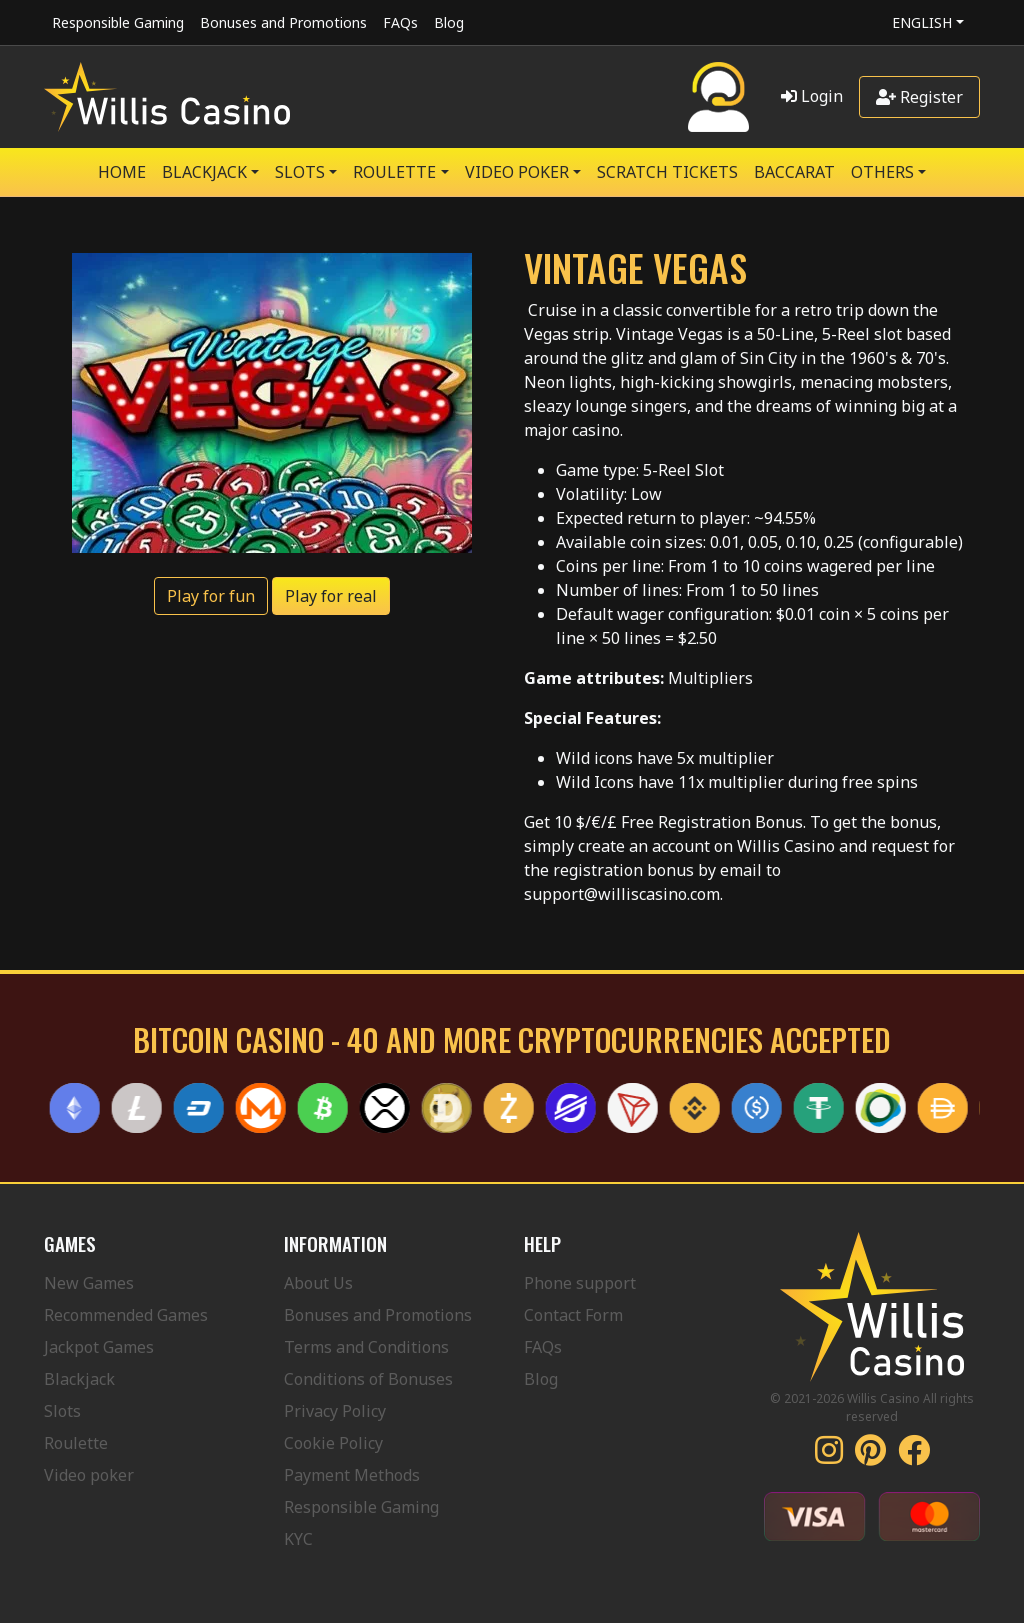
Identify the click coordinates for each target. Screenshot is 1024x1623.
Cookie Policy (333, 1443)
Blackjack (79, 1379)
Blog (449, 22)
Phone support (580, 1283)
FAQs (400, 22)
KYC (298, 1539)
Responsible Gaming (118, 22)
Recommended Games (126, 1315)
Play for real (331, 596)
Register (919, 97)
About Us (318, 1283)
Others (882, 172)
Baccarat (794, 172)
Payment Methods (352, 1475)
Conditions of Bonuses (368, 1379)
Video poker (89, 1475)
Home (122, 172)
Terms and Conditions (366, 1347)
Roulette (76, 1443)
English (922, 22)
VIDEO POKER (517, 172)
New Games (89, 1283)
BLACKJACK (204, 172)
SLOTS (300, 172)
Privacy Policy (335, 1411)
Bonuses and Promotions (283, 22)
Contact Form (573, 1315)
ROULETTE (394, 172)
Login (812, 96)
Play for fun (211, 596)
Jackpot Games (99, 1347)
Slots (62, 1411)
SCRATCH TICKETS (667, 172)
